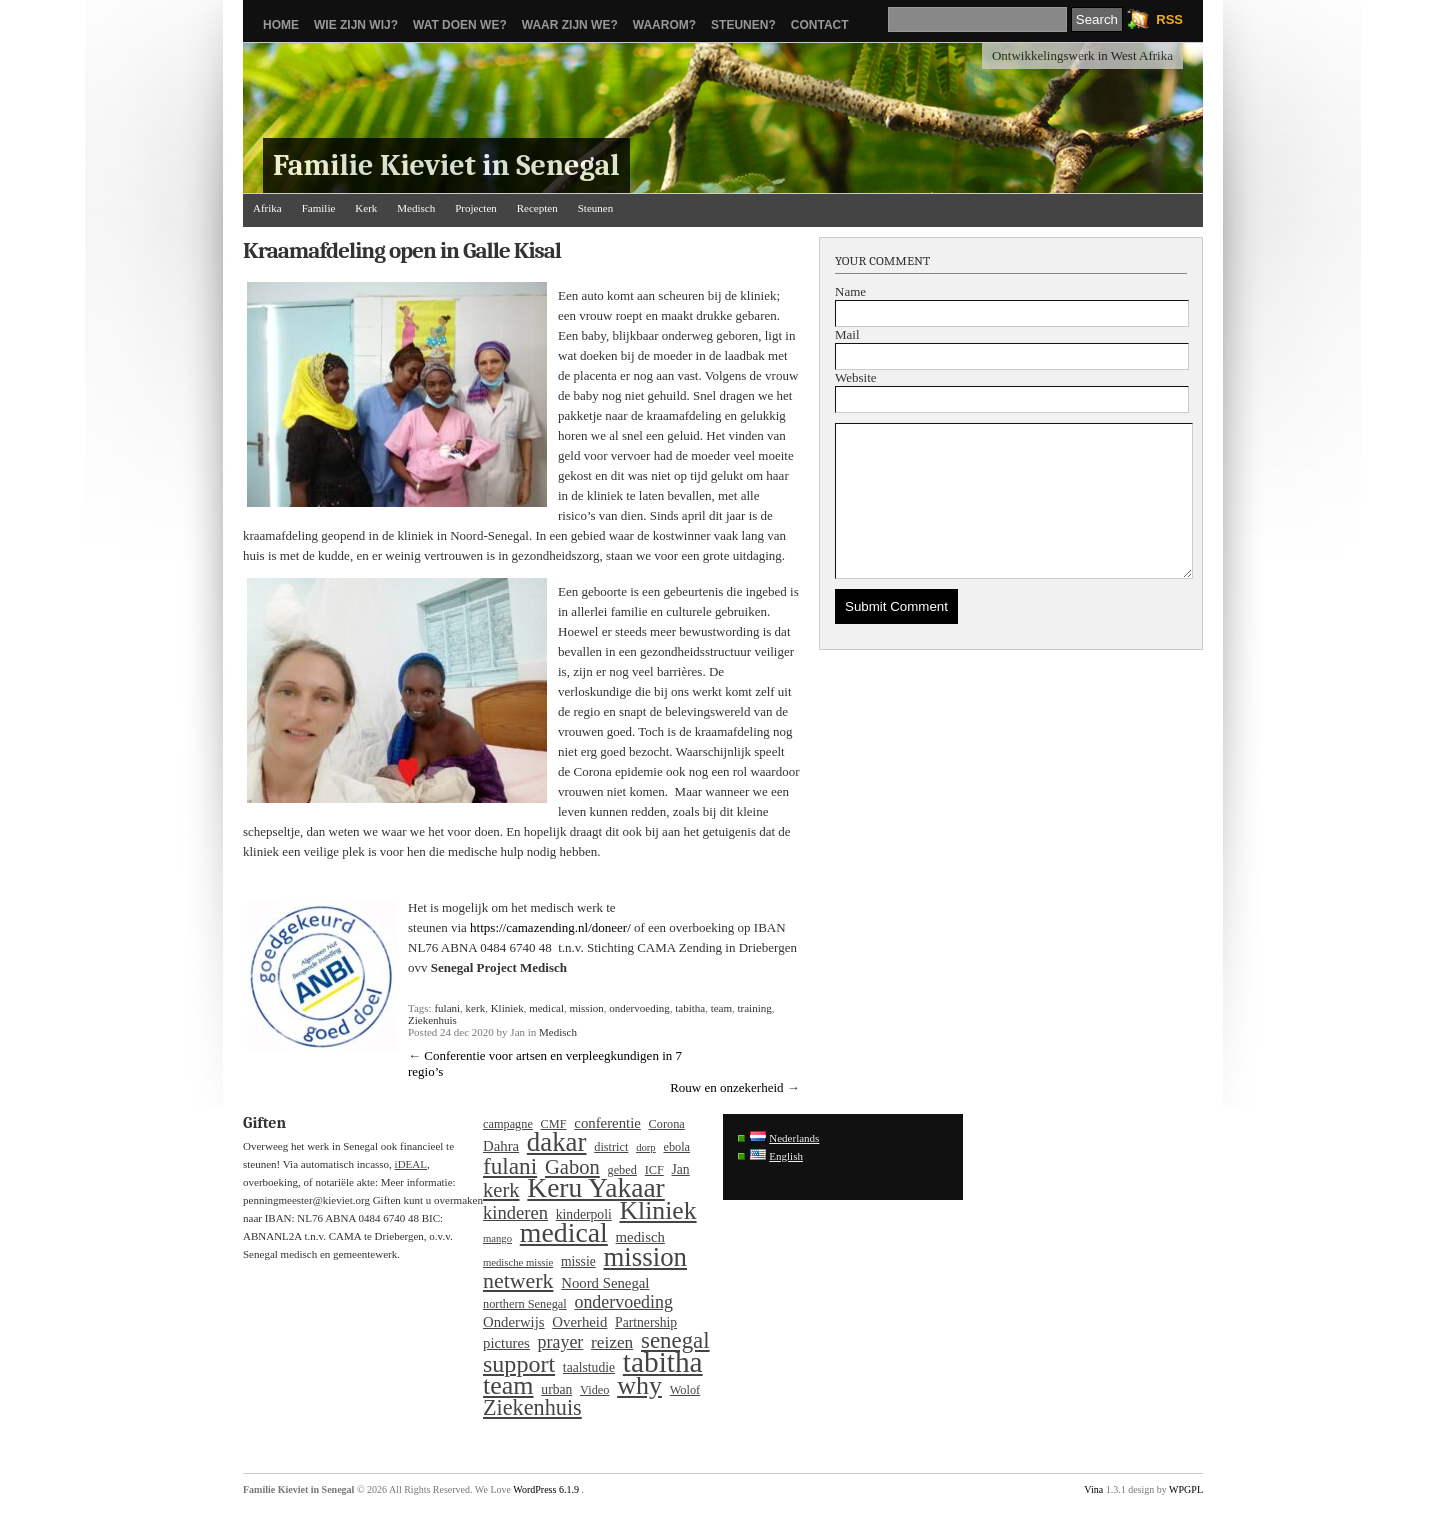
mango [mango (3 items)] (497, 1238)
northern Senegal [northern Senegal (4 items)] (525, 1304)
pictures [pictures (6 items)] (506, 1343)
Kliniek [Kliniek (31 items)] (658, 1211)
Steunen (595, 208)
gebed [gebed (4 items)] (622, 1170)
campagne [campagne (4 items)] (508, 1124)
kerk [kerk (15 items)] (501, 1190)
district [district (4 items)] (611, 1147)
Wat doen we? (460, 25)
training (755, 1008)
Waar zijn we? (570, 25)
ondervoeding (639, 1008)
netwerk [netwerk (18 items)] (518, 1281)
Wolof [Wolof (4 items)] (685, 1390)
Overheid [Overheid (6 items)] (579, 1322)
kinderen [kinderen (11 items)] (515, 1213)
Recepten (537, 208)
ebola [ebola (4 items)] (676, 1147)
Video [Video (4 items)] (594, 1390)
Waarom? (664, 25)
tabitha (690, 1008)
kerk (476, 1008)
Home (281, 25)
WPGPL (1186, 1489)
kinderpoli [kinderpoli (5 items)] (584, 1214)
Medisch (416, 208)
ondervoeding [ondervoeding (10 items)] (623, 1302)
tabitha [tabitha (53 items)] (663, 1362)
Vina (1093, 1489)
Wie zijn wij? (356, 25)
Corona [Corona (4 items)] (667, 1124)
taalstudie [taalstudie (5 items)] (589, 1367)
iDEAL (411, 1164)
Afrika (267, 208)
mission (586, 1008)
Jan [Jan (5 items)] (681, 1169)
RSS (1169, 19)
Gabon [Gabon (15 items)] (572, 1167)
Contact (820, 25)
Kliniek (507, 1008)
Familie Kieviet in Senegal (446, 165)
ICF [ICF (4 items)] (654, 1170)
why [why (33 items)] (639, 1386)
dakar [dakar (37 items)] (557, 1142)
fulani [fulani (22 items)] (510, 1166)
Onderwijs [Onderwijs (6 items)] (514, 1322)
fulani (447, 1008)
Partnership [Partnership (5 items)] (646, 1322)
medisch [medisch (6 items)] (640, 1237)
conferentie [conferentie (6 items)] (607, 1123)
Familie (319, 208)
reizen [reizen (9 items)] (612, 1343)
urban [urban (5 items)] (556, 1389)
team (721, 1008)
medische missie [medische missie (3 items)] (518, 1262)
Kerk (366, 208)
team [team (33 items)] (508, 1386)
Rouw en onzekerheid (726, 1087)
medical (546, 1008)
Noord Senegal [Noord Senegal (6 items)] (605, 1283)
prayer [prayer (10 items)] (561, 1342)
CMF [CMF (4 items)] (554, 1124)
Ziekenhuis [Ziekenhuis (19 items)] (532, 1408)
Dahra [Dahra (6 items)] (501, 1146)
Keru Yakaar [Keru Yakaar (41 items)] (595, 1188)
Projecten (476, 208)
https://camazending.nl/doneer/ (550, 927)
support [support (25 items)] (519, 1364)
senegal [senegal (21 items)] (675, 1341)
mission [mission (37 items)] (645, 1257)
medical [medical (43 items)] (564, 1233)
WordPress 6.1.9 (546, 1489)
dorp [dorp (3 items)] (646, 1147)
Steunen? (743, 25)
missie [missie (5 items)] (578, 1261)
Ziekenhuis (432, 1020)
